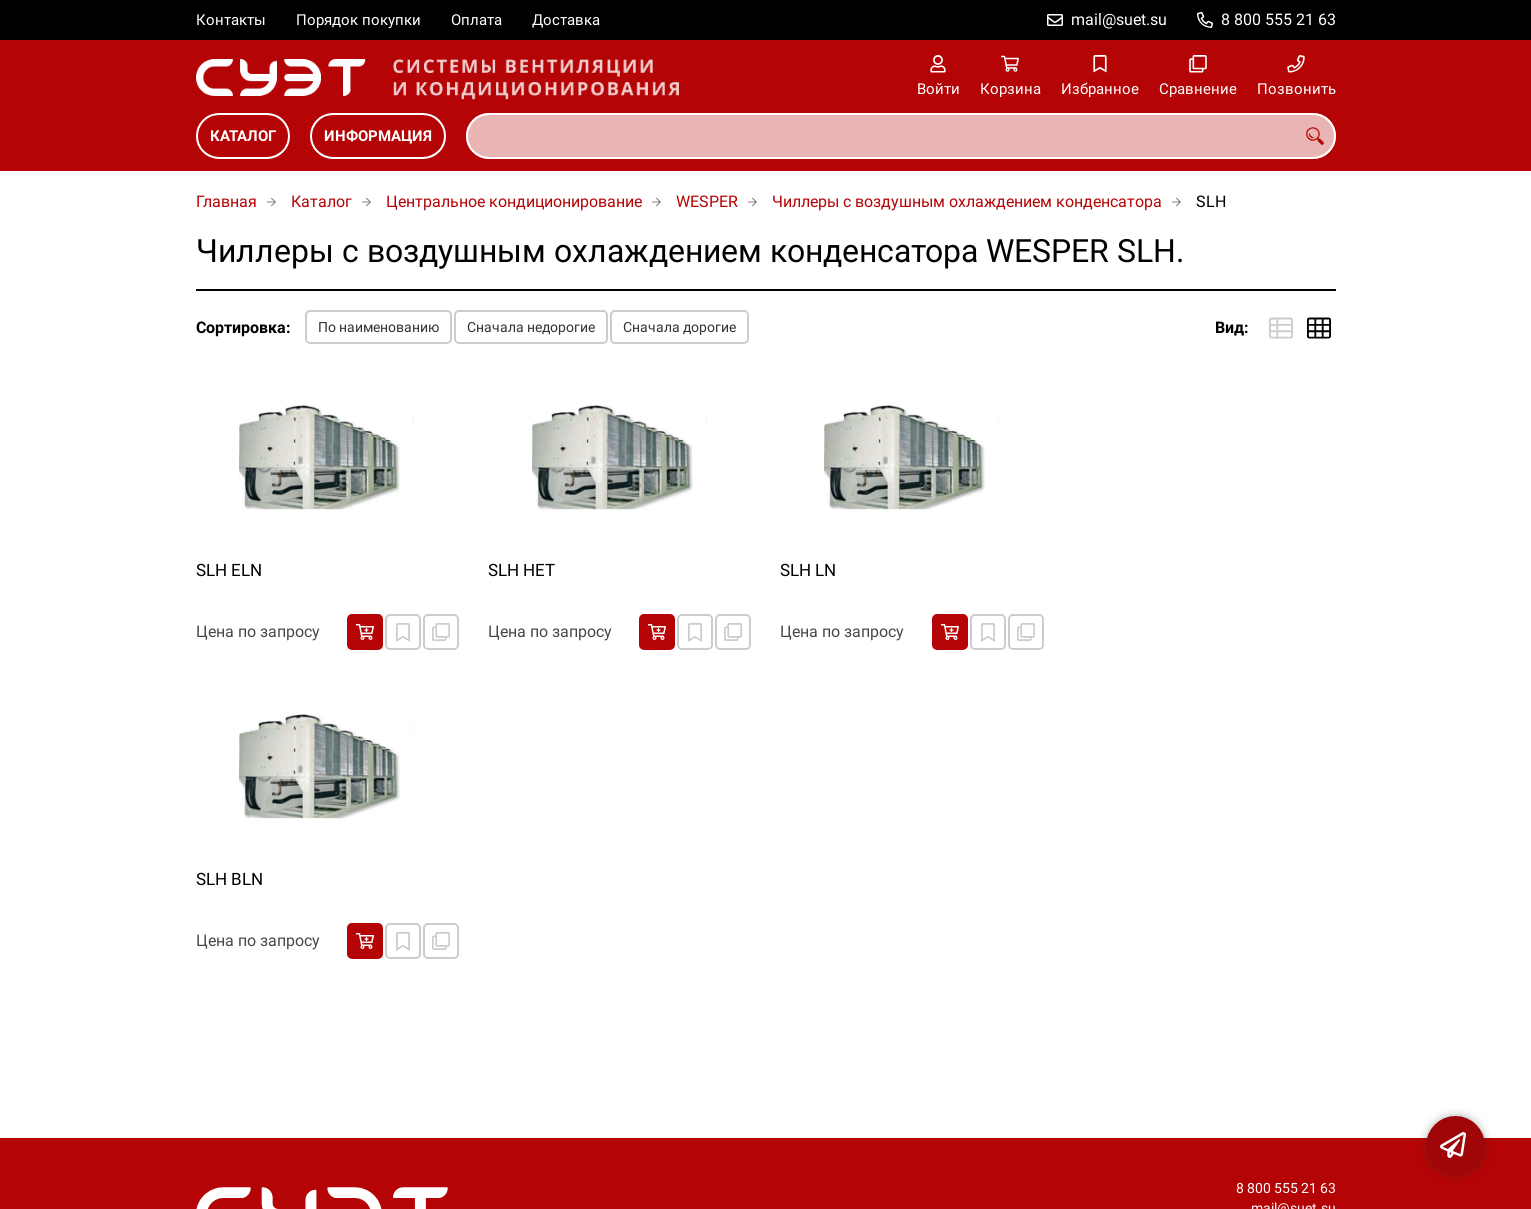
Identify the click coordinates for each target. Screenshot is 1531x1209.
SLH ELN (229, 570)
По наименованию (378, 327)
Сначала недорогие (531, 327)
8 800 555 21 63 (1278, 19)
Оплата (476, 20)
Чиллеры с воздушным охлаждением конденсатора (967, 201)
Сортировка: (243, 327)
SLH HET (521, 570)
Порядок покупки (358, 20)
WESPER (707, 201)
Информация (378, 136)
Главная (226, 201)
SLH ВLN (229, 879)
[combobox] (901, 136)
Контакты (231, 20)
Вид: (1232, 327)
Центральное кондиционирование (514, 201)
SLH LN (808, 570)
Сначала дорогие (679, 327)
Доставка (566, 20)
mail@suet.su (1119, 19)
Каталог (243, 136)
